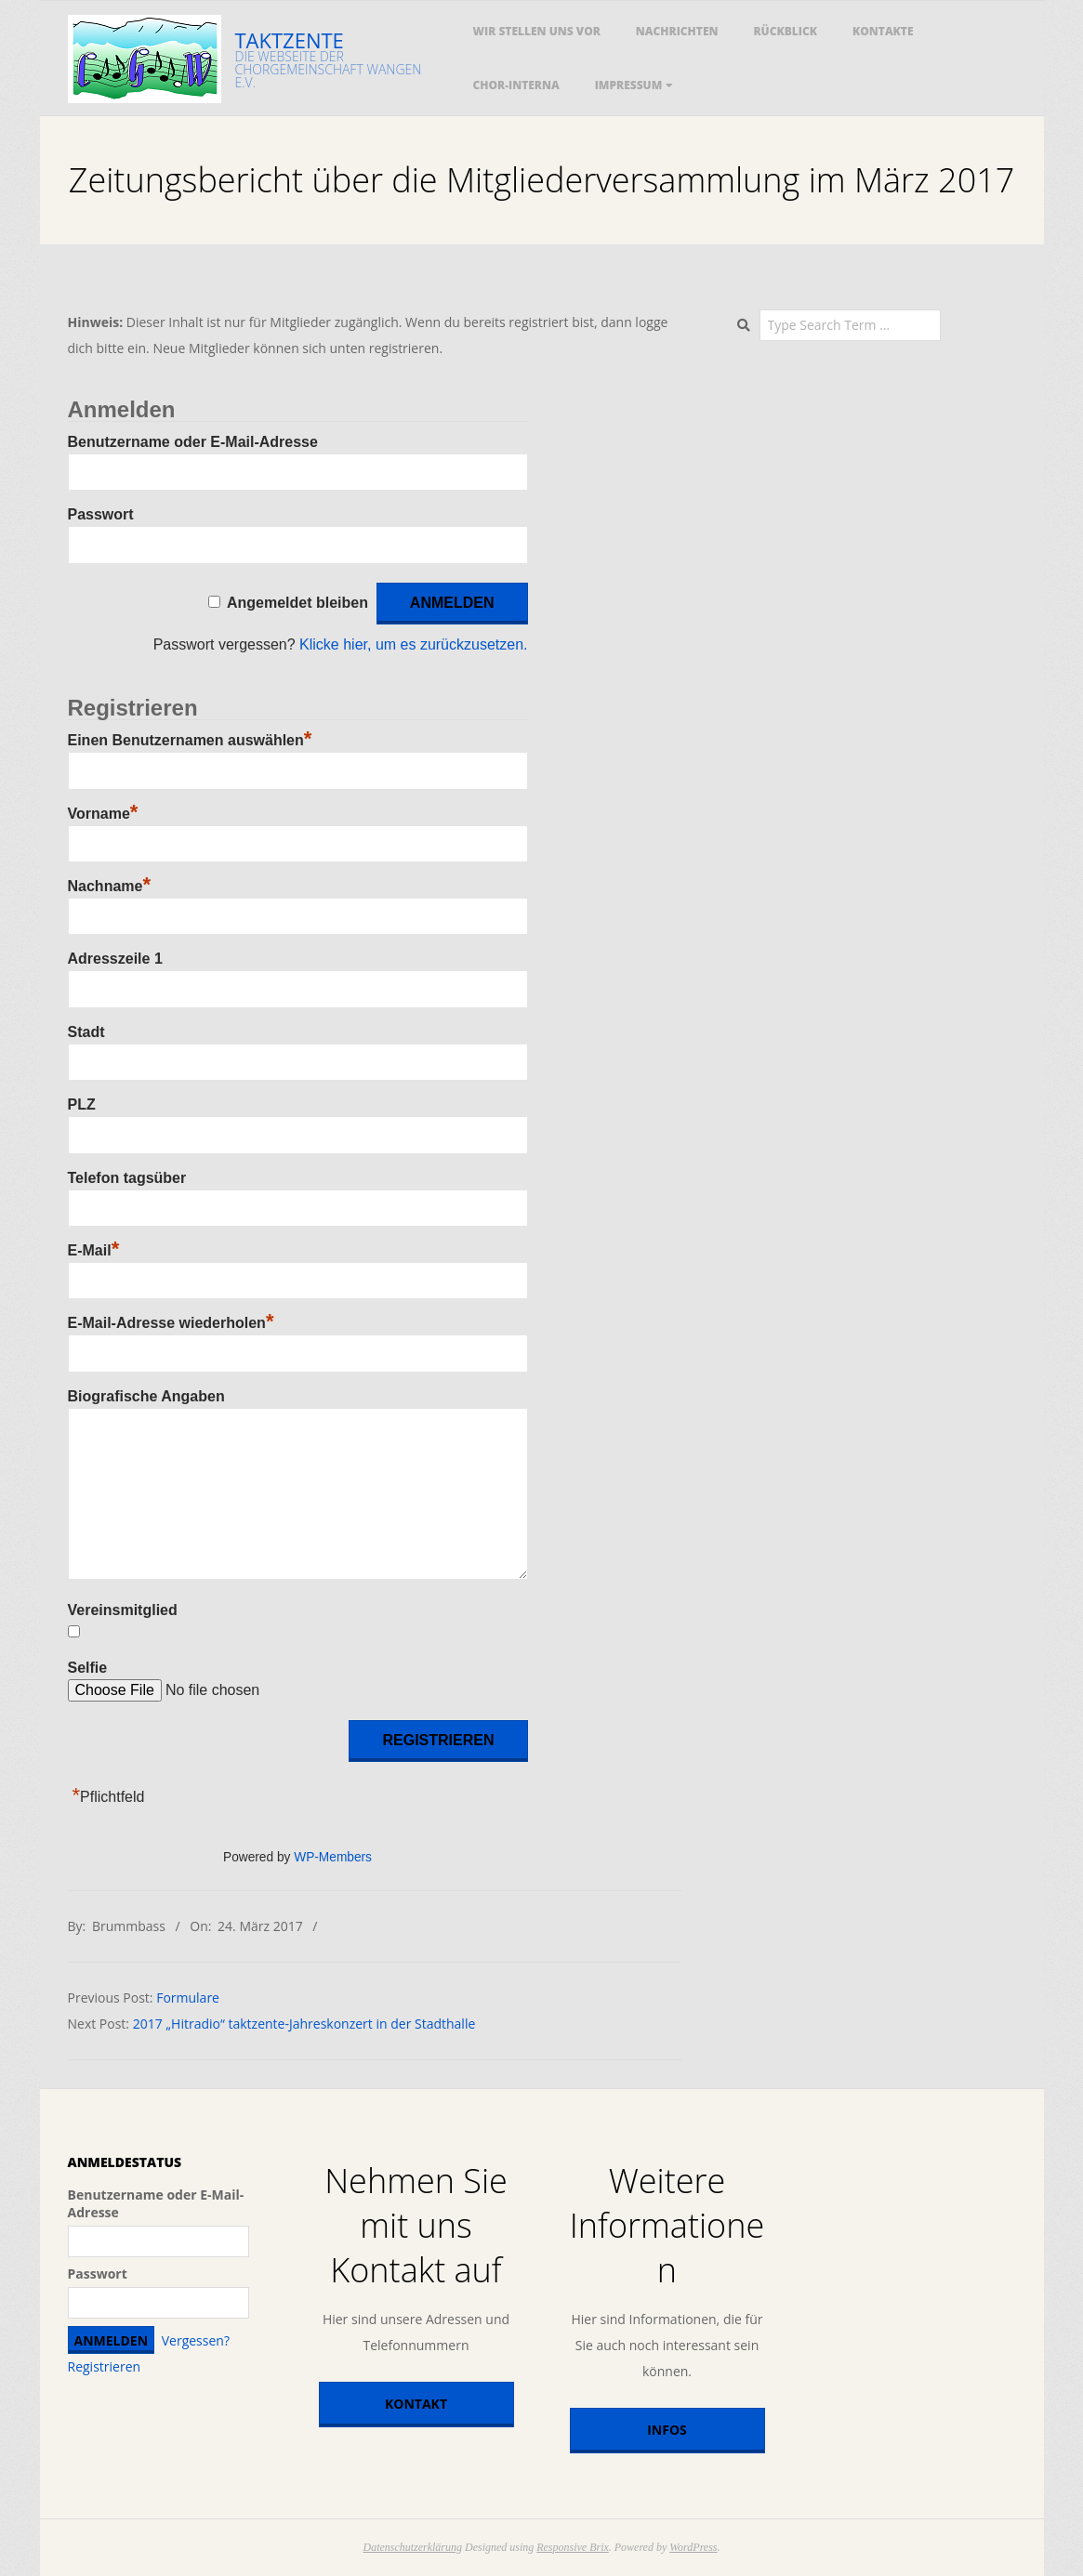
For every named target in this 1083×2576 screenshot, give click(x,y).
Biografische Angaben (146, 1396)
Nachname (109, 886)
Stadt (86, 1032)
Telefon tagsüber (127, 1178)
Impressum (629, 85)
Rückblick (785, 31)
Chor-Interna (516, 85)
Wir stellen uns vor (537, 31)
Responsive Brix (572, 2547)
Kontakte (883, 31)
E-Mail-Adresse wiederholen (171, 1323)
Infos (667, 2429)
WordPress (693, 2547)
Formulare (187, 1997)
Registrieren (104, 2366)
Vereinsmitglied (123, 1610)
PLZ (82, 1104)
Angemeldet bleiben (297, 603)
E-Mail (94, 1250)
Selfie (88, 1668)
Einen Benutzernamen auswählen (190, 740)
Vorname (103, 813)
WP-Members (333, 1857)
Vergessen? (196, 2340)
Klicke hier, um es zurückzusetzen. (413, 644)
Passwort (101, 514)
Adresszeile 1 (115, 958)
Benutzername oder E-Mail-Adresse (193, 442)
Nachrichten (677, 31)
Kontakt (416, 2403)
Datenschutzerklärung (412, 2547)
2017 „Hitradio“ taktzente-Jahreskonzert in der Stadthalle (304, 2023)
